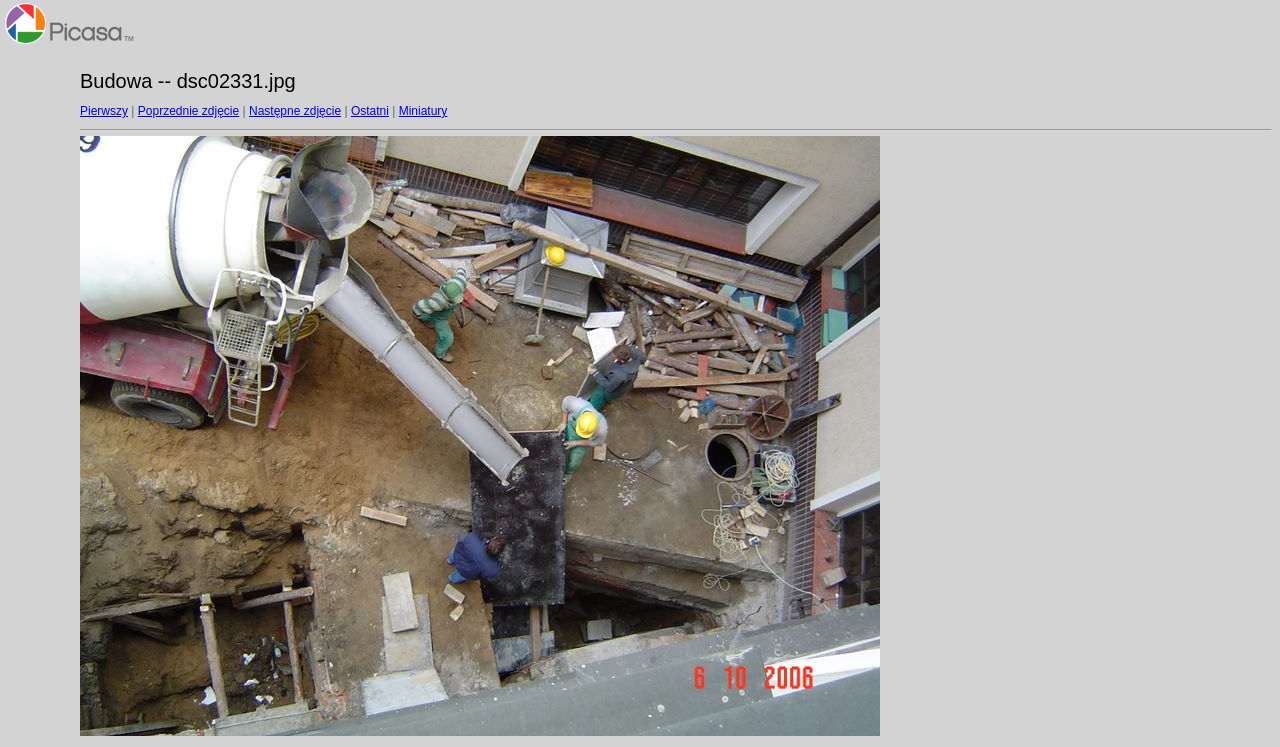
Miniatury (423, 111)
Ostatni (370, 111)
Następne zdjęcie (295, 111)
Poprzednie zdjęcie (188, 111)
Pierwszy (104, 111)
